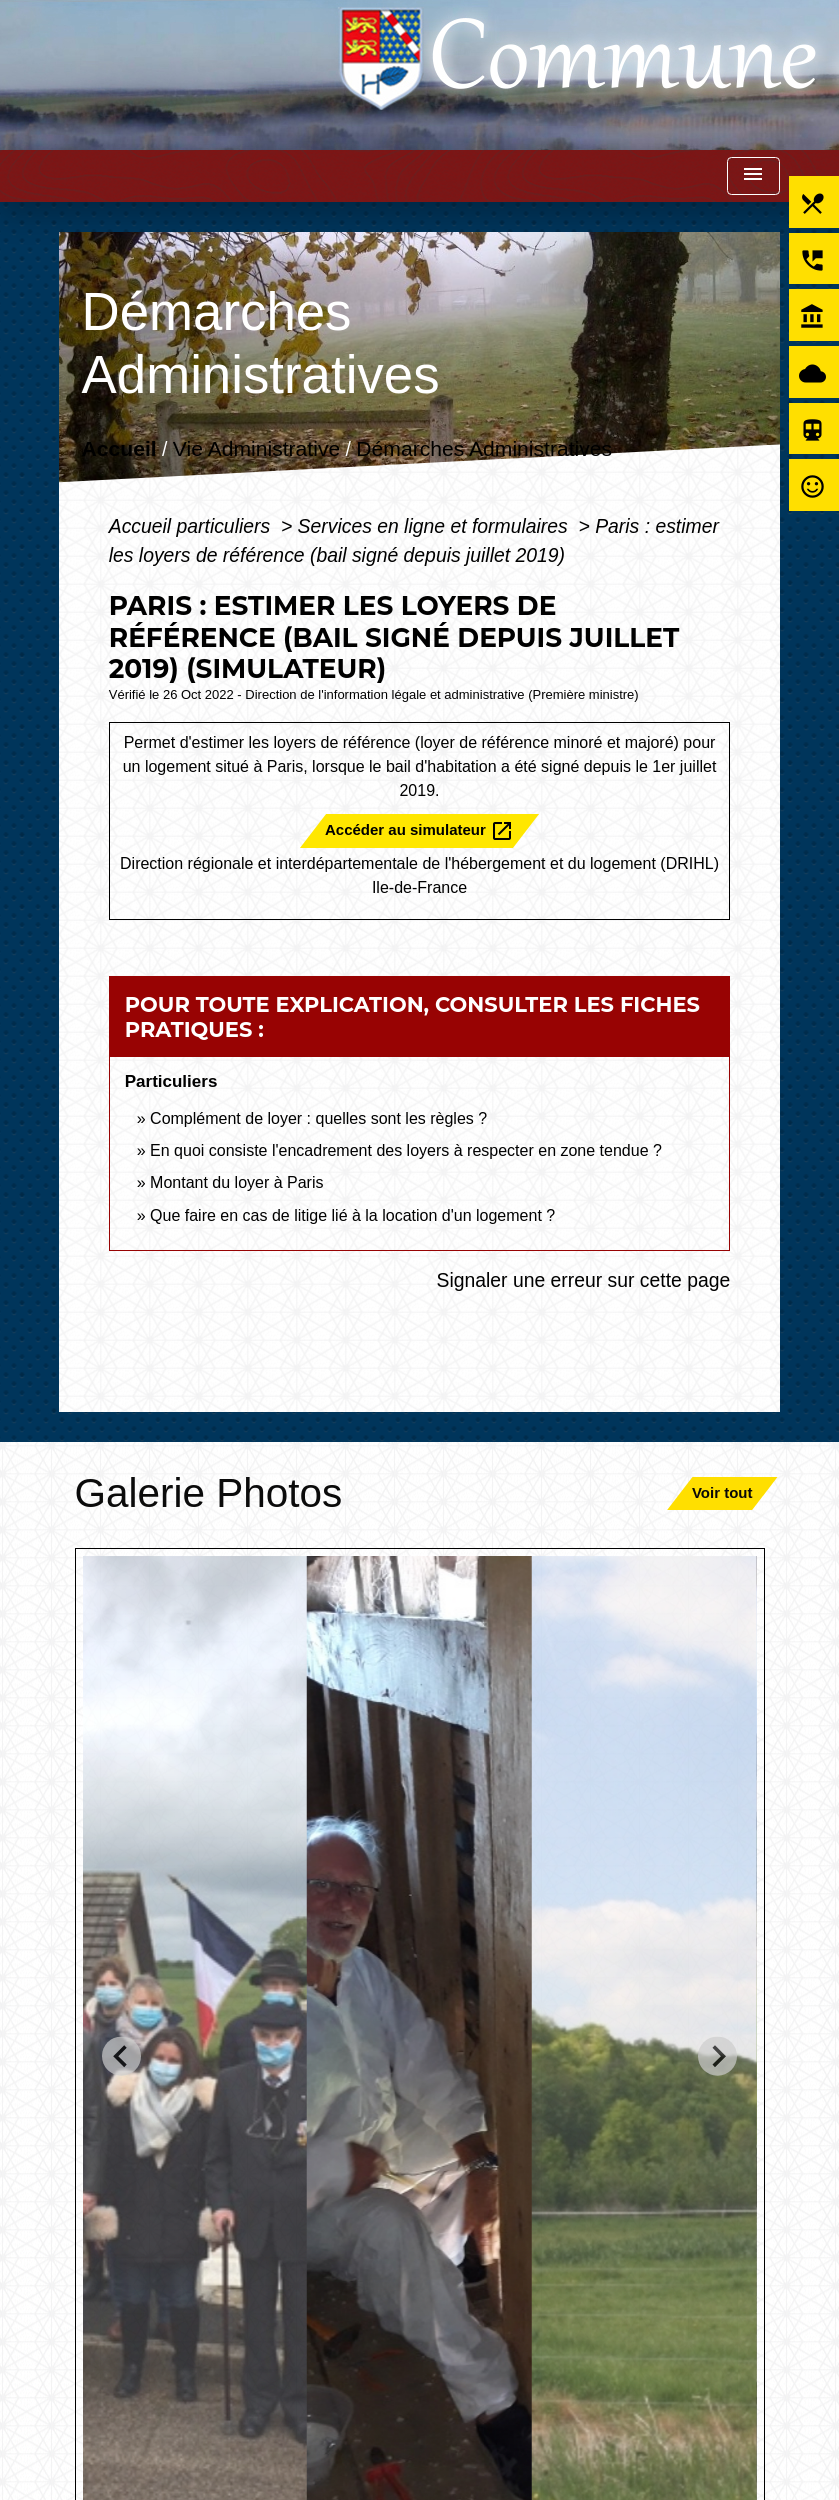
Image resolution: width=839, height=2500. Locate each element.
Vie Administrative (256, 449)
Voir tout (722, 1492)
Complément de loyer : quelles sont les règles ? (318, 1118)
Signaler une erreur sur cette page (583, 1280)
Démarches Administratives (484, 449)
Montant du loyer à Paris (236, 1182)
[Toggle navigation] (753, 176)
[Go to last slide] (121, 2056)
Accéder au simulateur (419, 831)
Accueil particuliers (192, 526)
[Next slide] (717, 2056)
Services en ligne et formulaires (435, 526)
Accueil (118, 449)
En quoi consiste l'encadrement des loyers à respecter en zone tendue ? (406, 1150)
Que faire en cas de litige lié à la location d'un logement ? (352, 1215)
